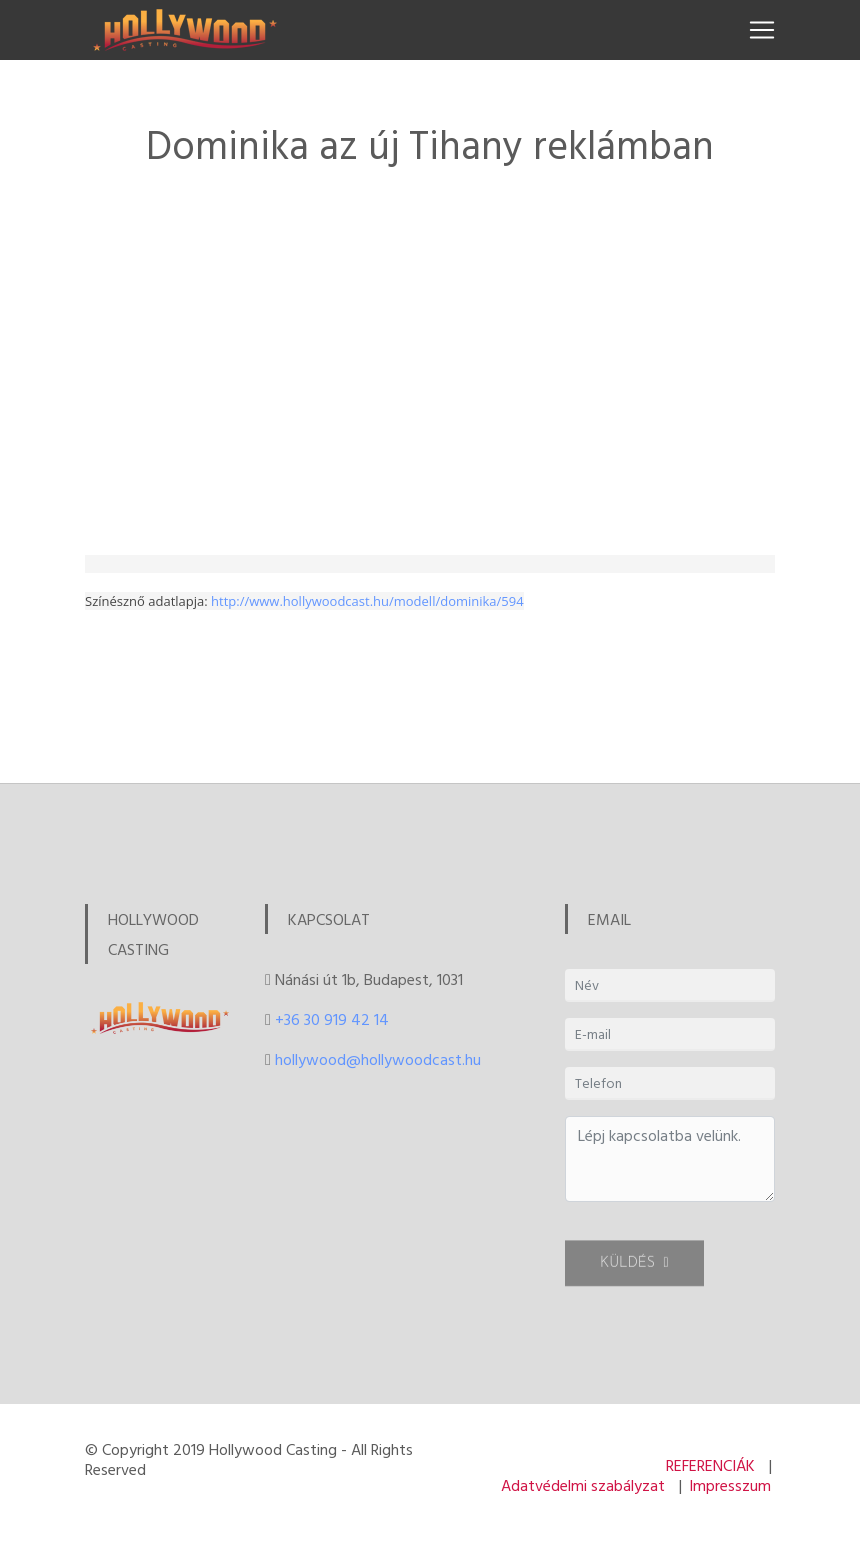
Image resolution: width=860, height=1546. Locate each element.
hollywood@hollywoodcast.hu (378, 1059)
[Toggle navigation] (762, 30)
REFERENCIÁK (710, 1465)
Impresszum (730, 1485)
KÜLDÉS (634, 1271)
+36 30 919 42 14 (332, 1019)
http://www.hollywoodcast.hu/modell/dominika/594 (367, 601)
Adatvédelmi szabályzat (583, 1485)
